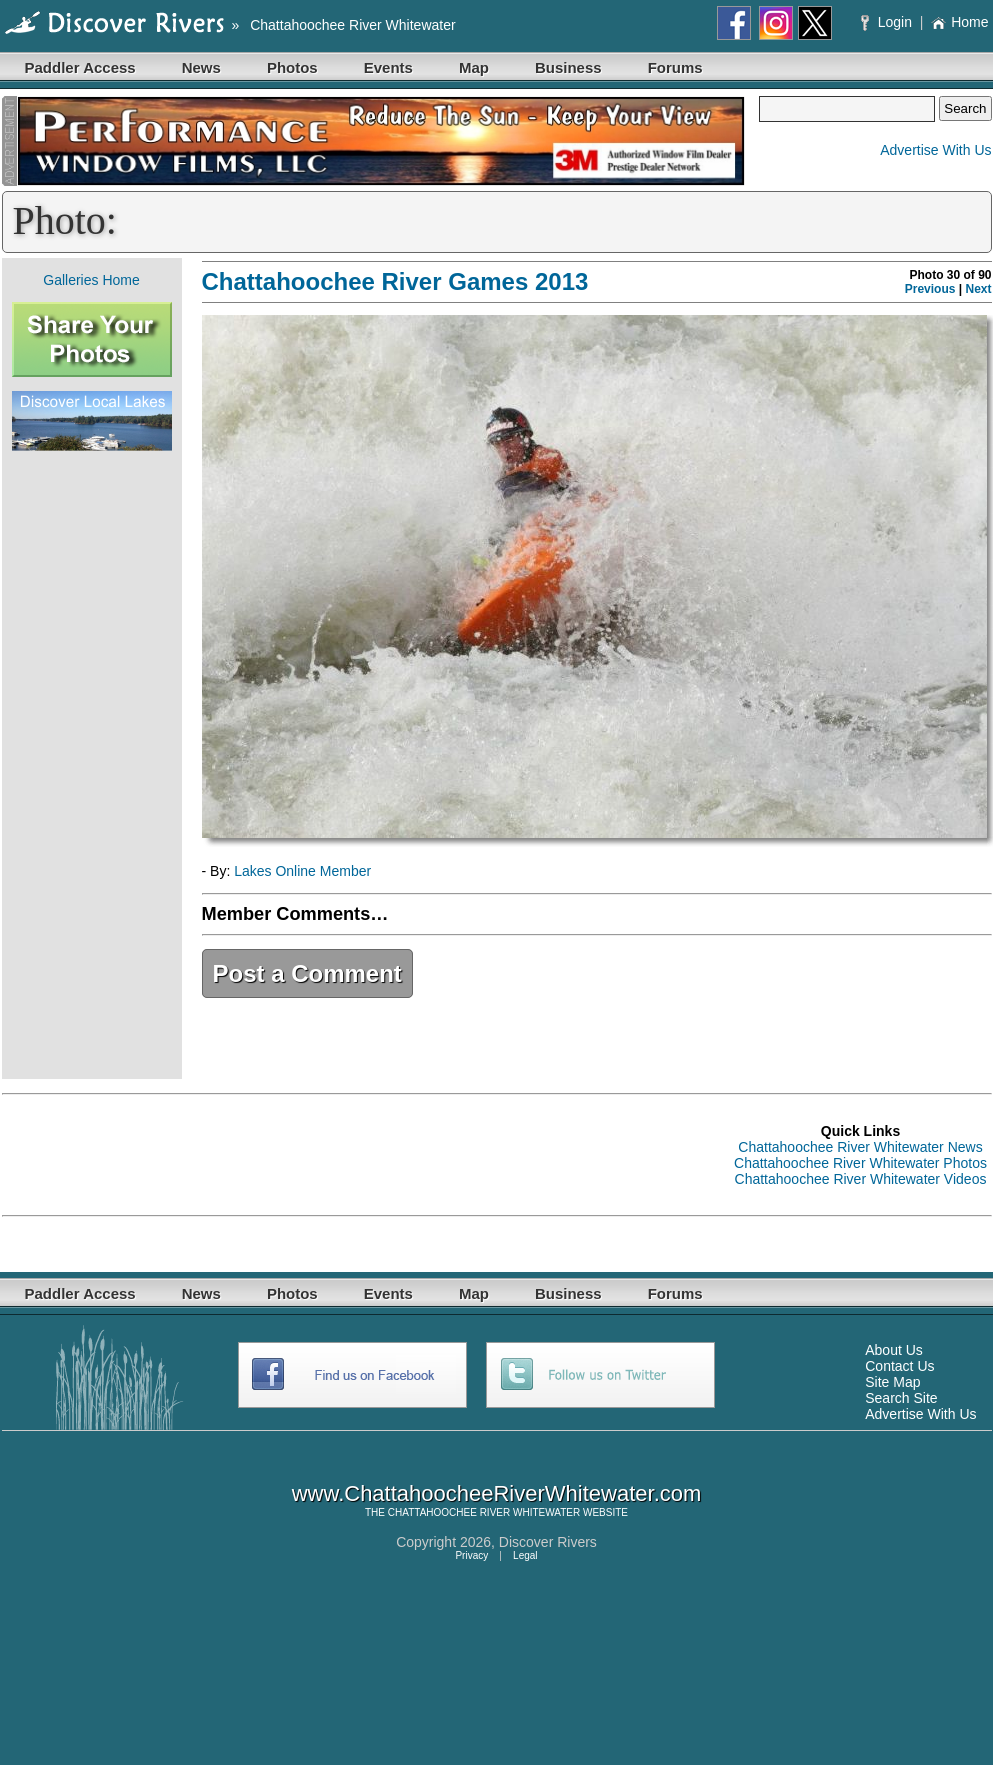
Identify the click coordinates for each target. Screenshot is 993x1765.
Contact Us (899, 1366)
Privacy (471, 1555)
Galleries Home (91, 280)
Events (388, 67)
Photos (292, 67)
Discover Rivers (548, 1542)
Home (959, 22)
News (201, 67)
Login (888, 22)
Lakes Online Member (302, 871)
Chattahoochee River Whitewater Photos (860, 1163)
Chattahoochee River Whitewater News (860, 1147)
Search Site (901, 1398)
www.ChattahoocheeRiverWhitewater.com (497, 1493)
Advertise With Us (935, 150)
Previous (930, 289)
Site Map (892, 1382)
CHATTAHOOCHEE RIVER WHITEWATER (484, 1512)
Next (978, 289)
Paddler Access (80, 67)
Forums (675, 67)
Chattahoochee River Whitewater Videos (861, 1179)
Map (474, 67)
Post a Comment (307, 973)
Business (568, 67)
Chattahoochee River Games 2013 (395, 281)
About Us (894, 1350)
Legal (525, 1555)
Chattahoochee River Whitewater (352, 25)
